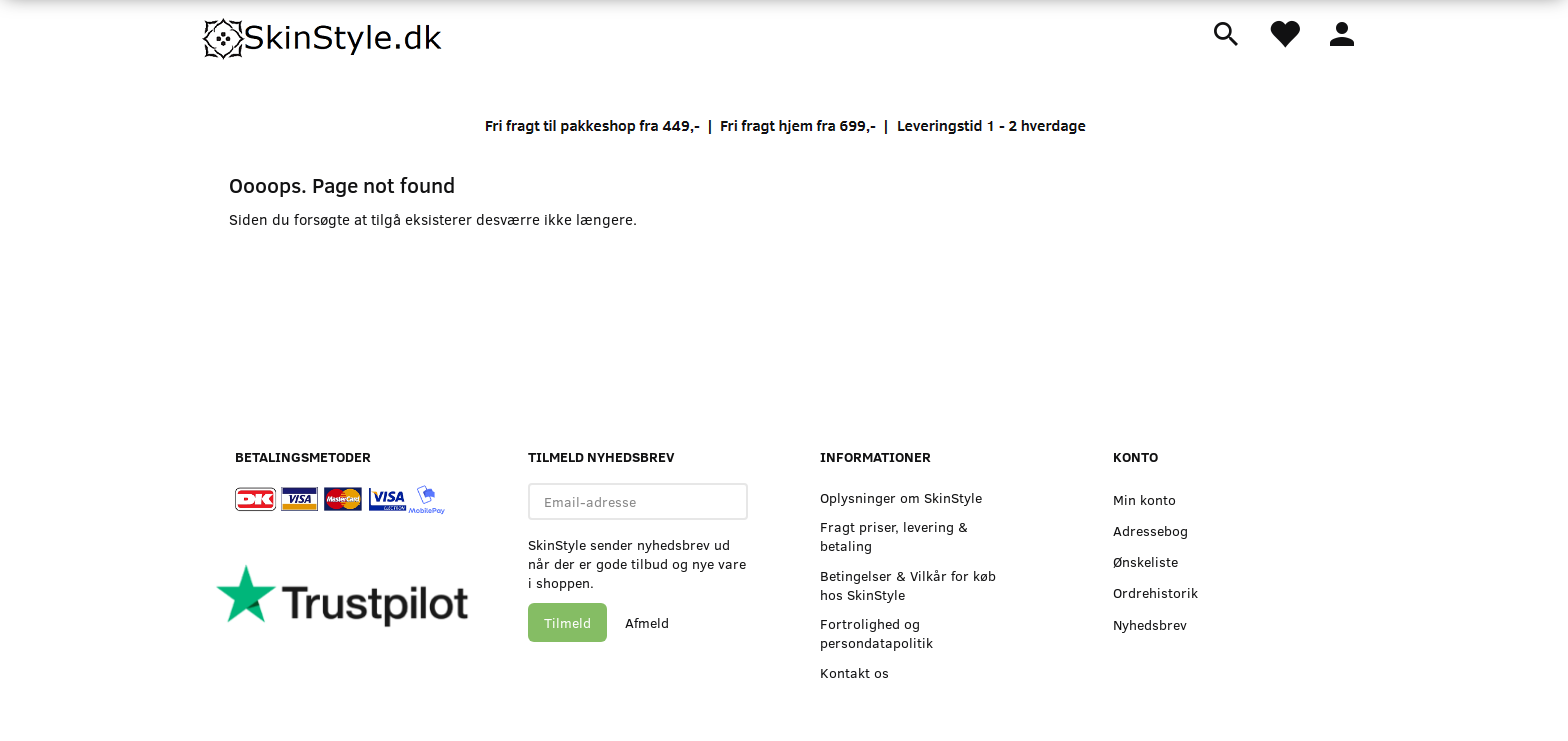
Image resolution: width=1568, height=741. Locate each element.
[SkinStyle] (324, 35)
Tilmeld (567, 622)
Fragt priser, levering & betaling (894, 536)
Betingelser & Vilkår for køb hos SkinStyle (908, 585)
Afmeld (647, 622)
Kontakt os (854, 672)
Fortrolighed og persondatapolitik (876, 633)
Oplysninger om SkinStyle (901, 497)
